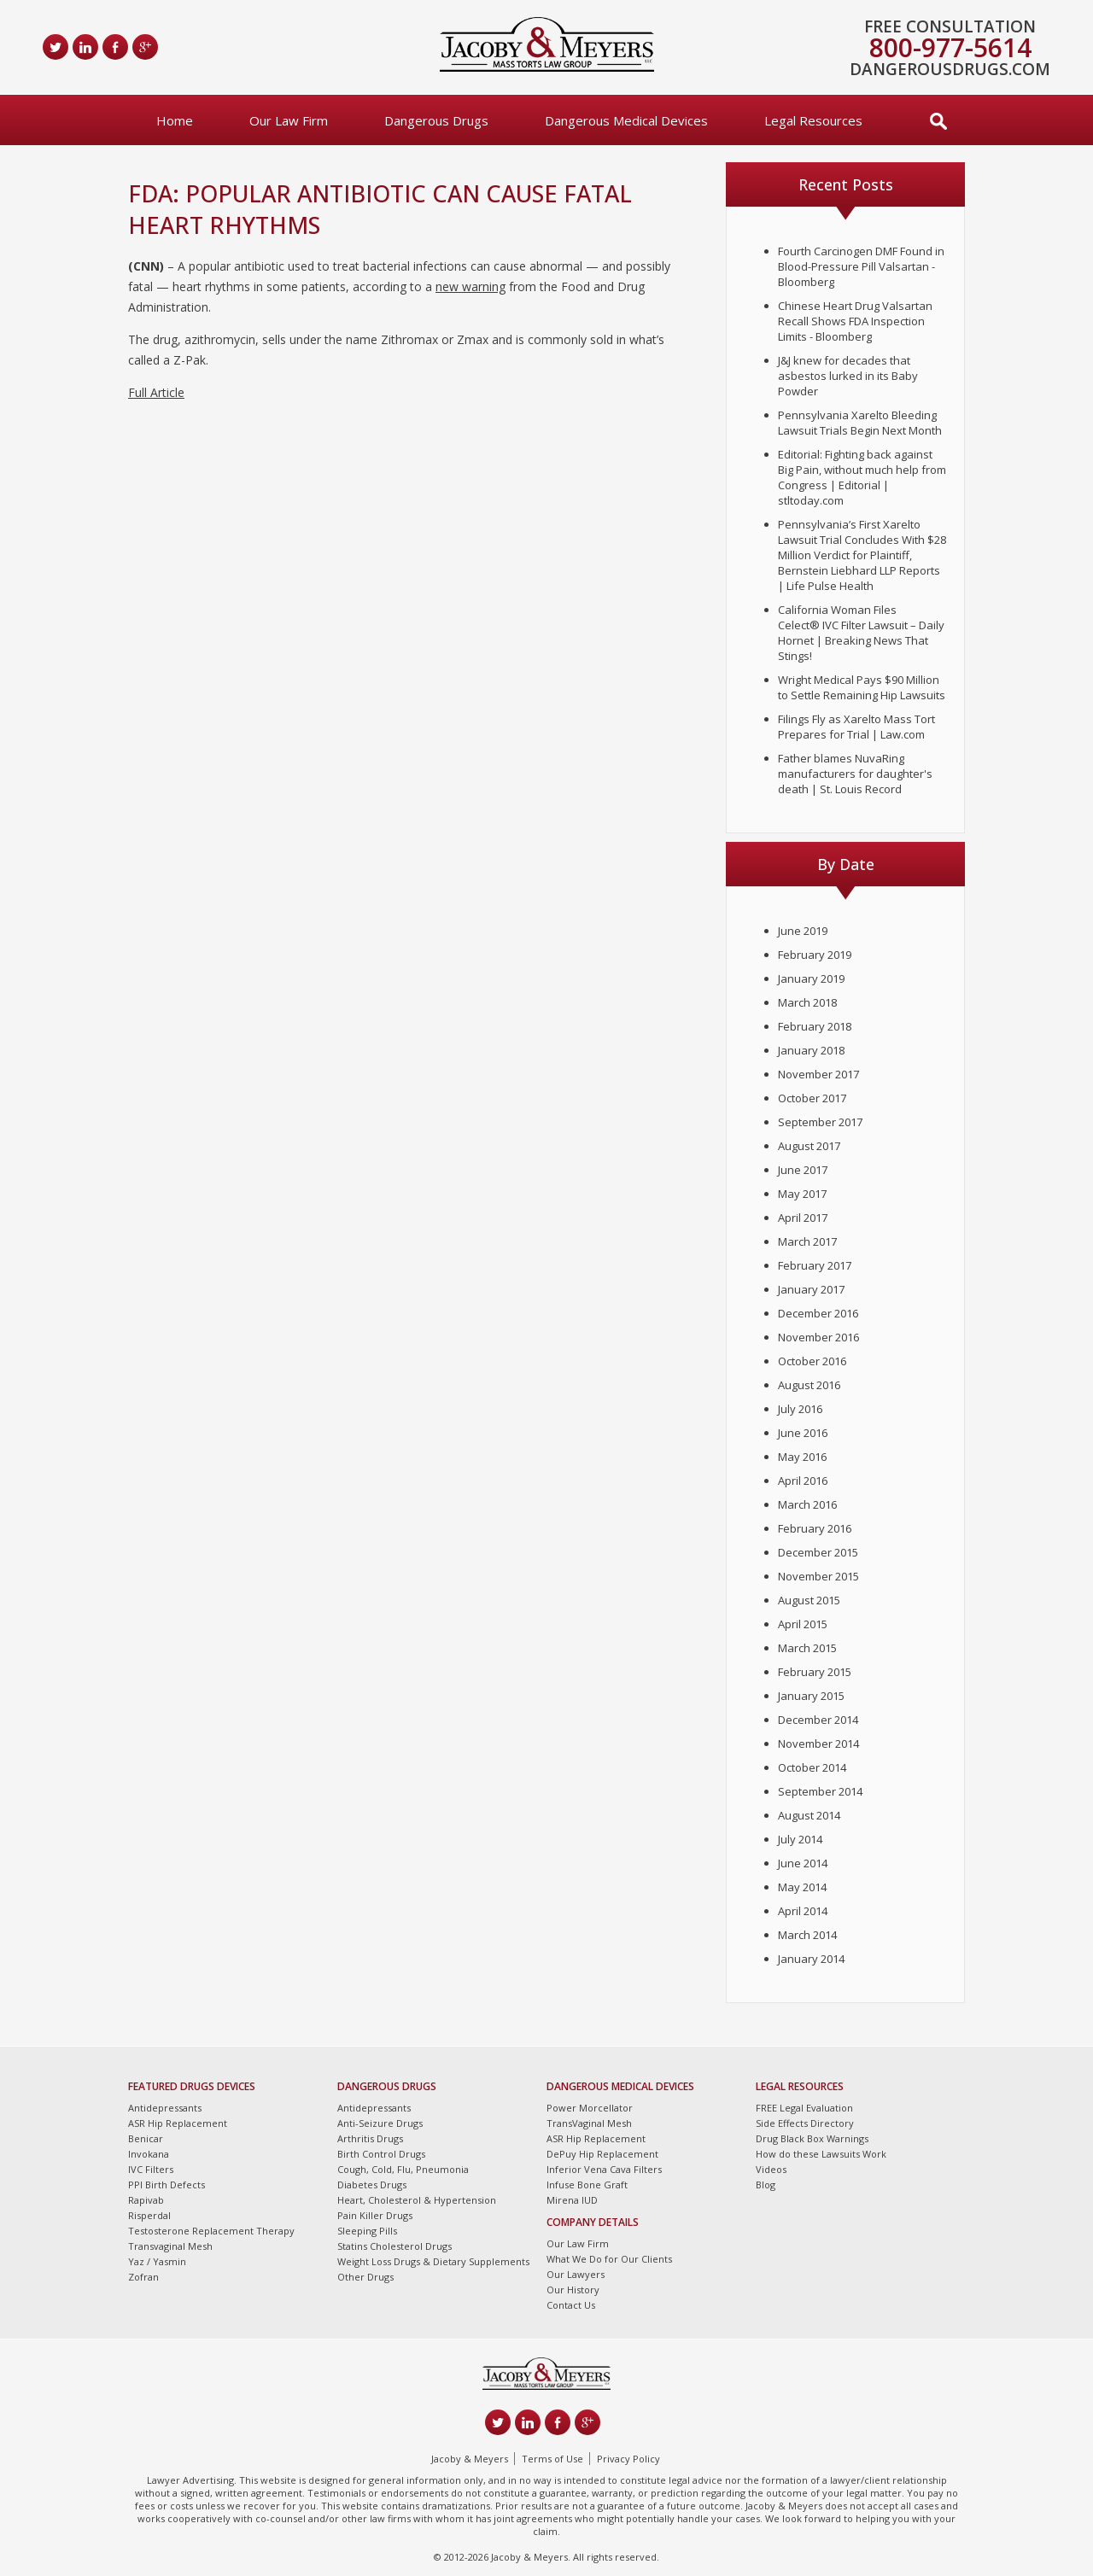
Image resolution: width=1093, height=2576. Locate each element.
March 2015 (807, 1648)
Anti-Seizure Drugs (380, 2123)
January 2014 (811, 1958)
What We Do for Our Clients (609, 2258)
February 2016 (814, 1528)
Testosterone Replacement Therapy (211, 2230)
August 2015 (809, 1600)
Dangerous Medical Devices (626, 120)
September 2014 (820, 1791)
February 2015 (814, 1671)
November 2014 (818, 1743)
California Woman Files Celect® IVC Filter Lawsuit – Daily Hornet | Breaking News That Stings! (861, 632)
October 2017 (812, 1098)
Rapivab (146, 2199)
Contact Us (570, 2305)
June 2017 (802, 1169)
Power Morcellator (589, 2107)
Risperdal (149, 2215)
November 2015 (818, 1576)
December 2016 (818, 1313)
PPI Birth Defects (166, 2184)
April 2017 (802, 1217)
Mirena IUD (572, 2199)
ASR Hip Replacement (177, 2123)
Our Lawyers (575, 2274)
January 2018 (811, 1050)
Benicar (145, 2138)
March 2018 (807, 1002)
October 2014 (812, 1767)
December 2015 (818, 1552)
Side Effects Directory (805, 2123)
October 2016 (812, 1361)
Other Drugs (365, 2276)
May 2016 (802, 1456)
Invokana (148, 2153)
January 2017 (811, 1289)
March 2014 (807, 1934)
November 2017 (818, 1074)
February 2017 (814, 1265)
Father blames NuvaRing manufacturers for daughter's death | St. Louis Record (855, 774)
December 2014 (818, 1719)
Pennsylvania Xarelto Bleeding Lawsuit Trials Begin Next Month (860, 422)
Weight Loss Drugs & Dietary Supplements (433, 2261)
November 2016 (818, 1337)
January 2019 (811, 978)
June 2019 (802, 930)
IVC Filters (150, 2169)
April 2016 (802, 1480)
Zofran (143, 2276)
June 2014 (802, 1863)
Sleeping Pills (367, 2230)
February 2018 (814, 1026)
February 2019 (814, 954)
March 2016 (807, 1504)
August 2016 (809, 1385)
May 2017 (802, 1193)
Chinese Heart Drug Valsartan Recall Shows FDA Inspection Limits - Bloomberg (855, 321)
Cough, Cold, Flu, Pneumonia (403, 2169)
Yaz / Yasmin (157, 2261)
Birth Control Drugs (381, 2153)
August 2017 (809, 1146)
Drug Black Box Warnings (812, 2138)
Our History (572, 2289)
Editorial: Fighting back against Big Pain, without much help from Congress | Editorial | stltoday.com (862, 477)
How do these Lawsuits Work (821, 2153)
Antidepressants (165, 2107)
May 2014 (802, 1887)
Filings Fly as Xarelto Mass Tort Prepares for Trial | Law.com (856, 726)
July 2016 (800, 1409)
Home (174, 120)
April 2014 (802, 1911)
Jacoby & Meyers (469, 2458)
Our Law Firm (288, 120)
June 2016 (802, 1432)
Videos (771, 2169)
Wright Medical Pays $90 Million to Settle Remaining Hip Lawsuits (861, 687)
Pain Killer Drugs (374, 2215)
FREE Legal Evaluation (804, 2107)
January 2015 (811, 1695)
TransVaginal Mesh (589, 2123)
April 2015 (802, 1624)
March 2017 (807, 1241)
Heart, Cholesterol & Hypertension (416, 2199)
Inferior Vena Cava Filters (604, 2169)
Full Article (156, 392)
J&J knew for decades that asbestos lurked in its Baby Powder (848, 376)
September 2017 (820, 1122)
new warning (470, 286)
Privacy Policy (628, 2458)
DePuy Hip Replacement (602, 2153)
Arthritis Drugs (370, 2138)
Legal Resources (813, 120)
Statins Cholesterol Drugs (394, 2246)
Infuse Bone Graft (587, 2184)
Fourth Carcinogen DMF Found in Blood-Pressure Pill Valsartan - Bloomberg (861, 266)
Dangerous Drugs (436, 120)
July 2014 (800, 1839)
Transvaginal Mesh (170, 2246)
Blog (765, 2184)
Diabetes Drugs (371, 2184)
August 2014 (809, 1815)
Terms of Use (552, 2458)
